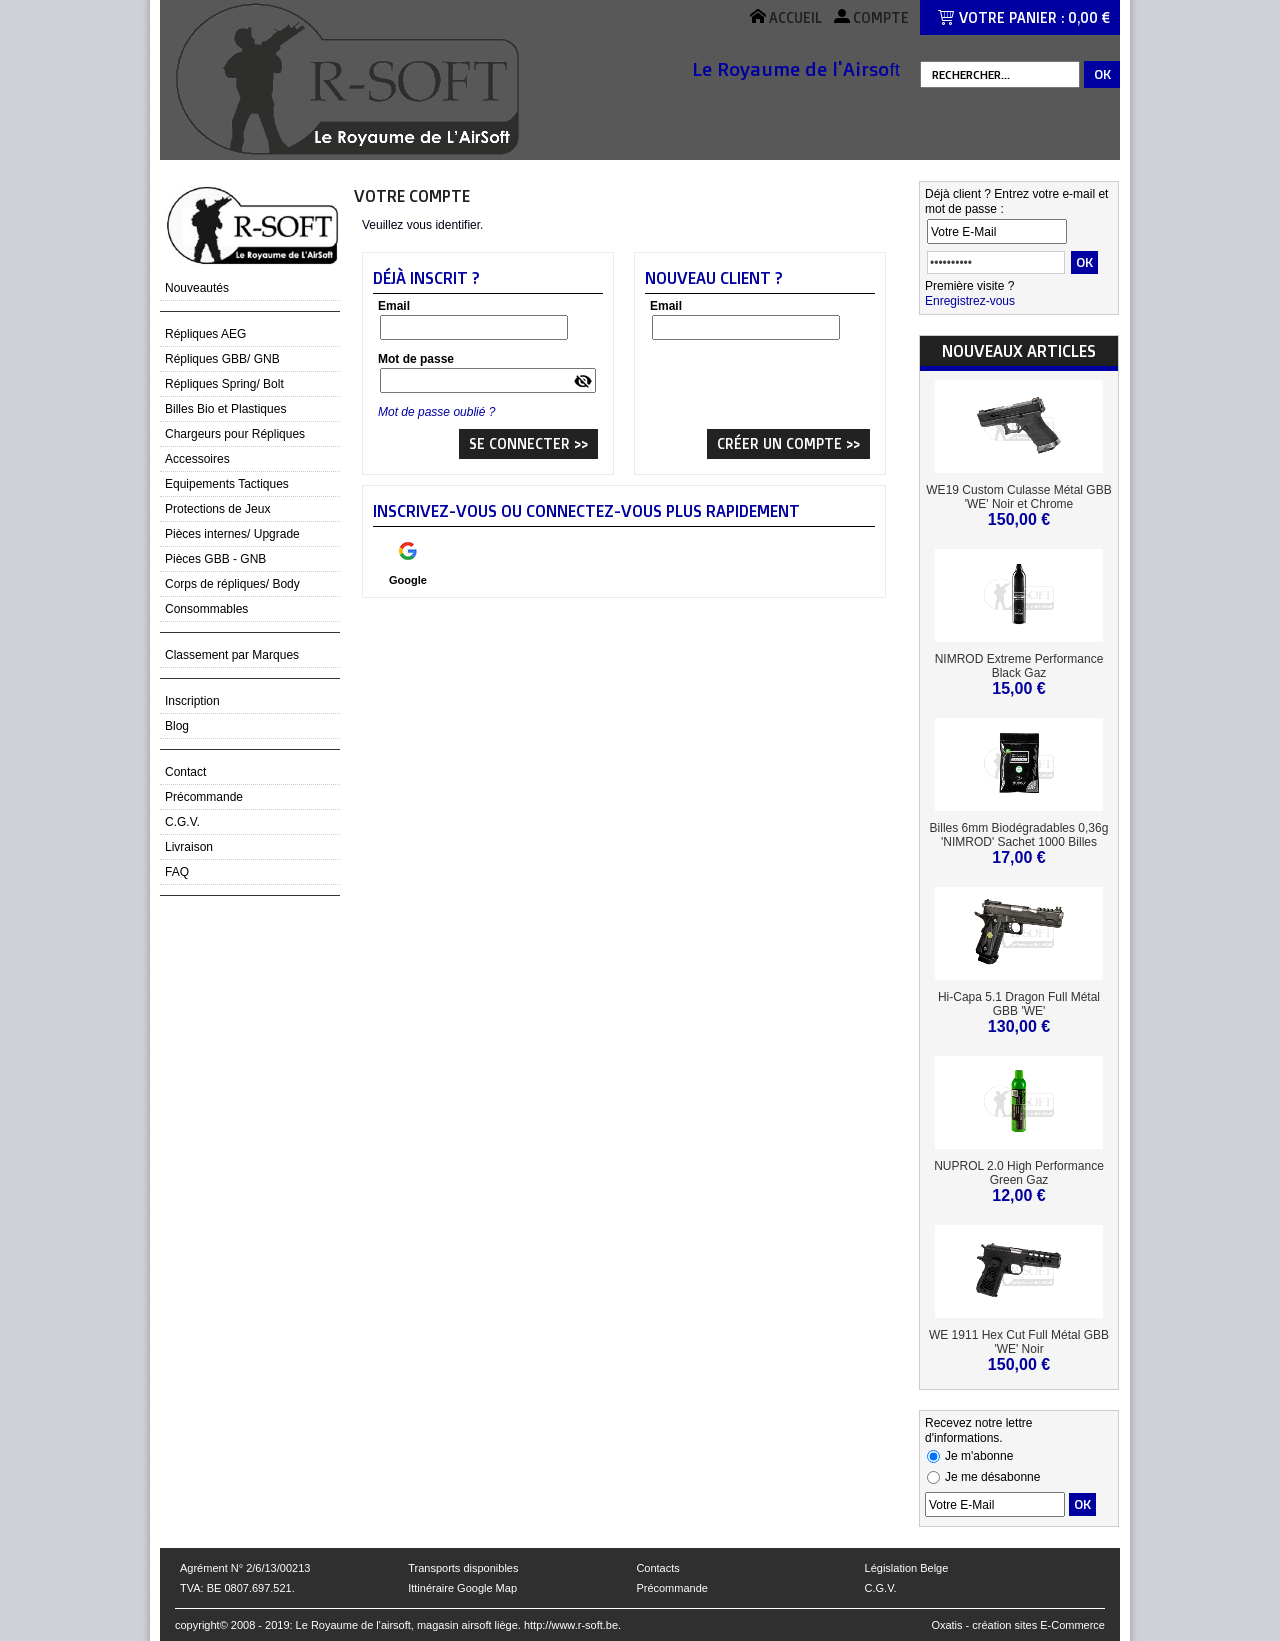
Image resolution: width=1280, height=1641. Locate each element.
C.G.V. (182, 822)
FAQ (177, 872)
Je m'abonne (979, 1456)
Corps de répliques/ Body (232, 584)
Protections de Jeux (217, 509)
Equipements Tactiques (227, 484)
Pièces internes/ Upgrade (232, 534)
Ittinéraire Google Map (462, 1588)
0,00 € (1089, 17)
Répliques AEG (205, 334)
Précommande (204, 797)
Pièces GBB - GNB (215, 559)
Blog (177, 726)
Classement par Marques (232, 655)
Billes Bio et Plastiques (225, 409)
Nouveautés (197, 288)
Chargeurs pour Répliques (235, 434)
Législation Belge (907, 1568)
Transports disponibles (463, 1568)
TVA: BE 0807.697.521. (237, 1588)
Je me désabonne (992, 1477)
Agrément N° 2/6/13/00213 (245, 1568)
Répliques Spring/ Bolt (224, 384)
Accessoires (197, 459)
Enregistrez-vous (970, 301)
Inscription (192, 701)
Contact (185, 772)
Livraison (189, 847)
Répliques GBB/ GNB (222, 359)
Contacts (657, 1568)
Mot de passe (416, 359)
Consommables (206, 609)
